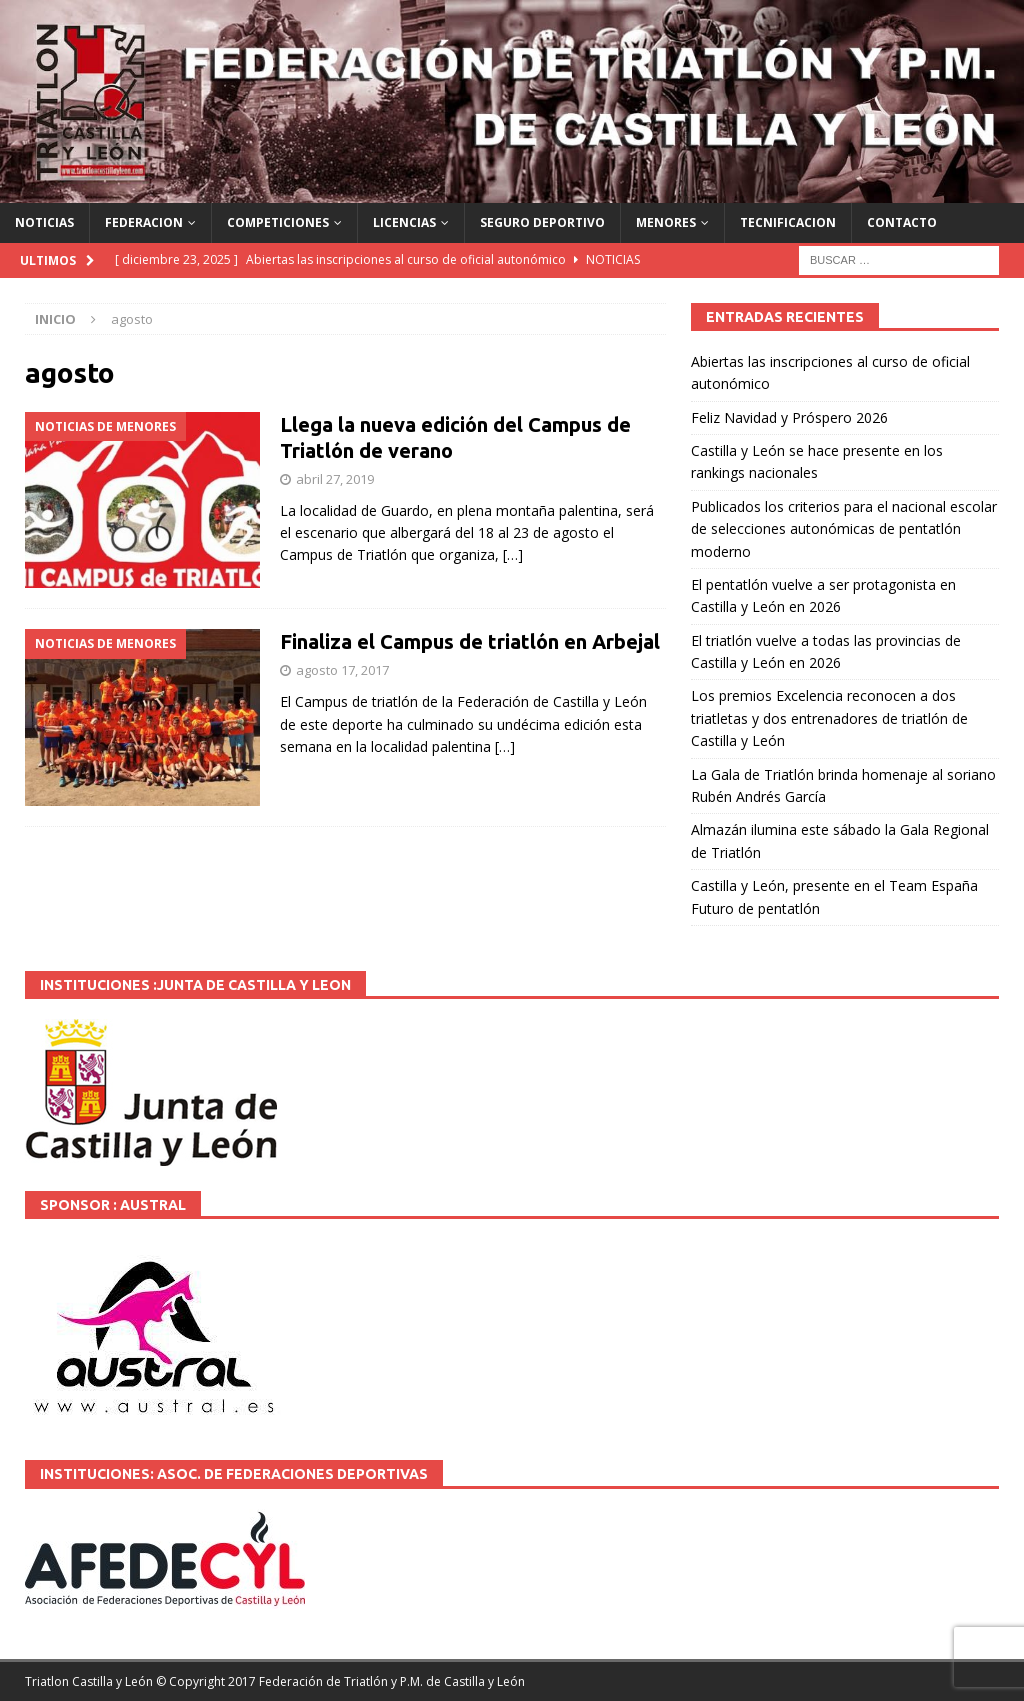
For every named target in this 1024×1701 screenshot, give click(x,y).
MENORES (666, 222)
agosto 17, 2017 (342, 670)
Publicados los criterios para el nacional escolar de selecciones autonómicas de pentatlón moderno (844, 529)
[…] (513, 554)
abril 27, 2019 (335, 479)
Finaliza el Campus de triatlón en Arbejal (470, 641)
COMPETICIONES (278, 222)
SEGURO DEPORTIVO (542, 222)
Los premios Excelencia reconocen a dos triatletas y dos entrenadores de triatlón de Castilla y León (829, 718)
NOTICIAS (44, 222)
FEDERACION (144, 222)
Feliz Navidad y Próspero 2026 (789, 417)
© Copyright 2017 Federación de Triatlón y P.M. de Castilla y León (340, 1681)
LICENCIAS (404, 222)
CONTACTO (902, 222)
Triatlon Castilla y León (89, 1681)
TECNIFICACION (788, 222)
